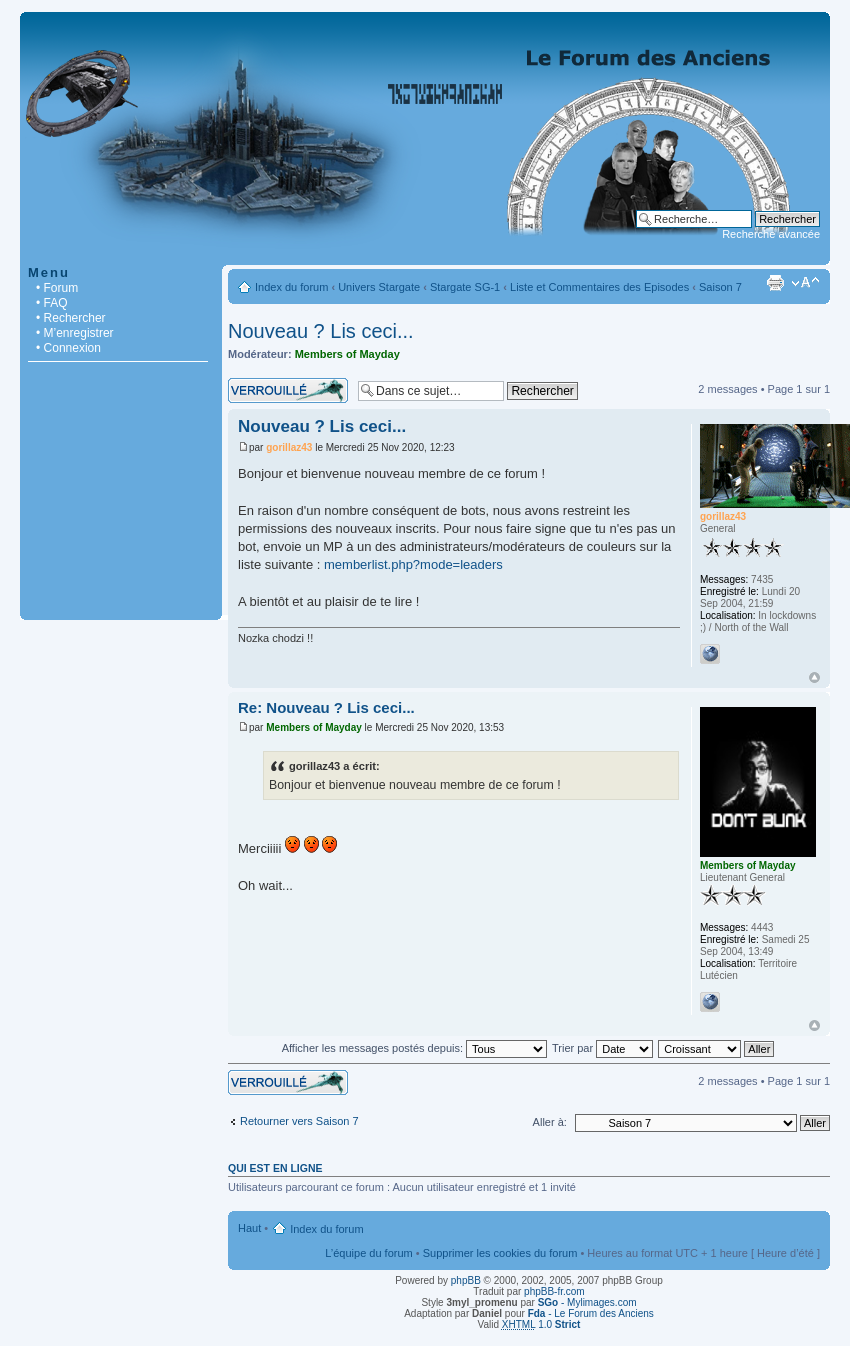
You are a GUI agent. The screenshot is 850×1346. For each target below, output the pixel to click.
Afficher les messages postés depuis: (414, 1048)
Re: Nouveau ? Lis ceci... (326, 707)
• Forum (57, 288)
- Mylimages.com (587, 1302)
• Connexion (68, 348)
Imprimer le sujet (775, 283)
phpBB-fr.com (554, 1291)
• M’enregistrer (75, 333)
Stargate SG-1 (465, 287)
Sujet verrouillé (288, 390)
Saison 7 (720, 287)
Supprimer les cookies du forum (500, 1253)
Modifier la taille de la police (805, 283)
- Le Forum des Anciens (591, 1313)
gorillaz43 (289, 447)
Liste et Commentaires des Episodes (599, 287)
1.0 (541, 1324)
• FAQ (52, 303)
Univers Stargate (379, 287)
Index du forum (291, 287)
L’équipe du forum (368, 1253)
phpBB (466, 1280)
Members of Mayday (347, 354)
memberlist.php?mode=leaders (413, 564)
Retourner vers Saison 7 (299, 1121)
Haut (814, 677)
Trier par (602, 1048)
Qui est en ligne (275, 1168)
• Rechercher (71, 318)
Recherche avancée (771, 234)
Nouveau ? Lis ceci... (321, 331)
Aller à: (550, 1122)
